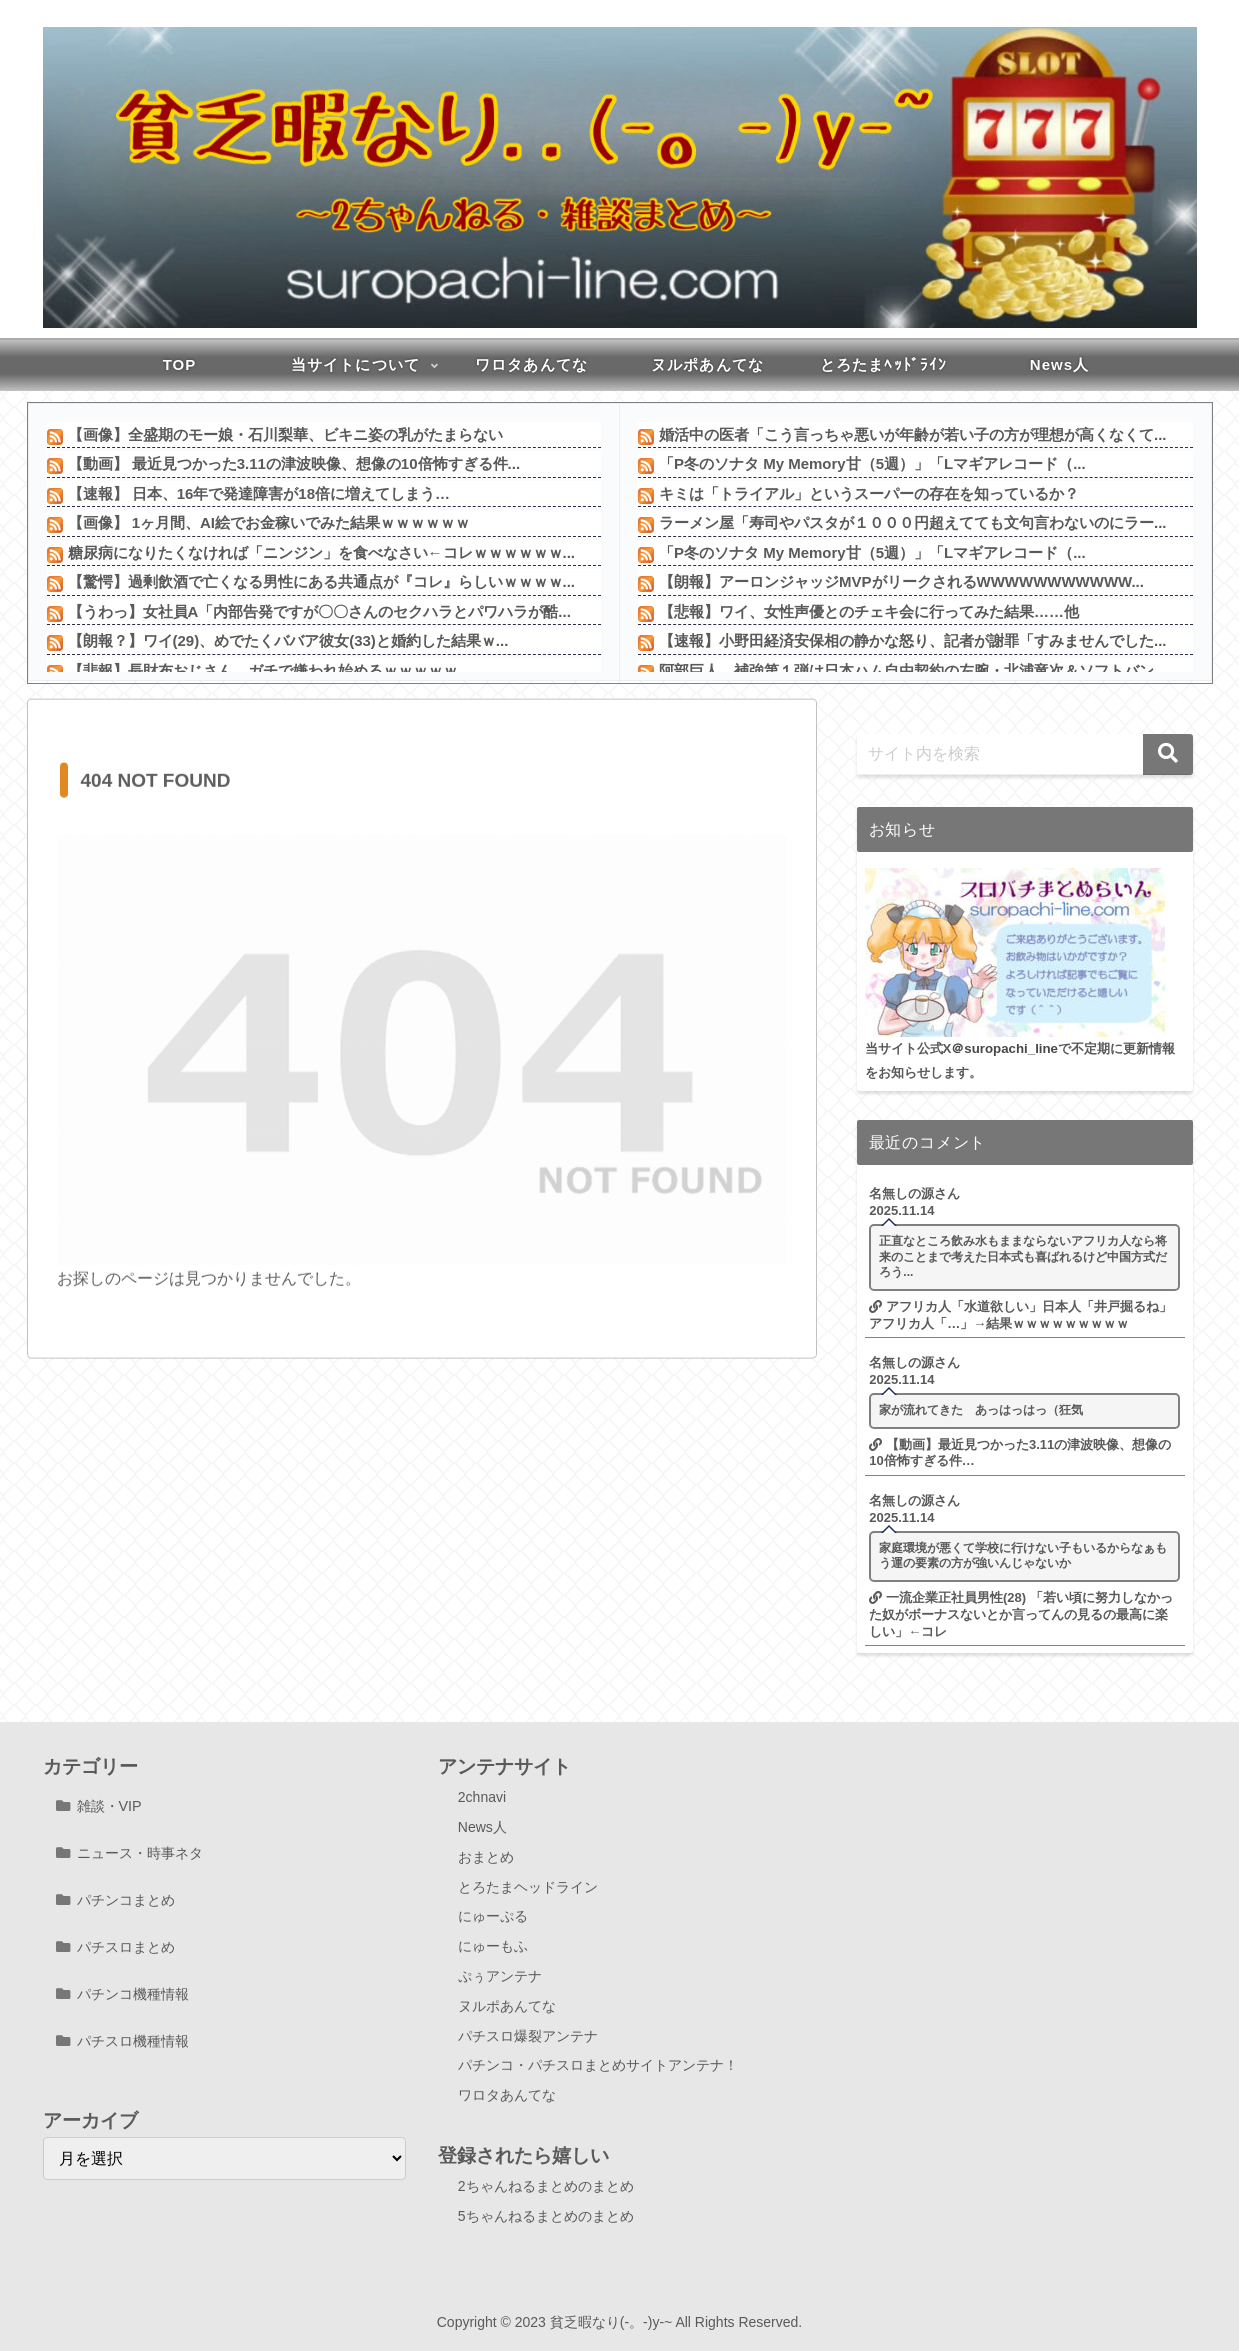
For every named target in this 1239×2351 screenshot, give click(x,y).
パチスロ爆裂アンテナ (528, 2036)
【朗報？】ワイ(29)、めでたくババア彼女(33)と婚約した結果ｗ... (288, 640)
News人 (482, 1827)
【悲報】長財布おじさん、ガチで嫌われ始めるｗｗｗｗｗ (263, 670)
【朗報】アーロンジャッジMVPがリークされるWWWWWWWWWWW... (901, 581)
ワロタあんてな (507, 2095)
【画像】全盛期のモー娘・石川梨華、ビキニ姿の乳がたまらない (285, 434)
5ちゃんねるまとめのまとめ (546, 2216)
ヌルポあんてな (507, 2006)
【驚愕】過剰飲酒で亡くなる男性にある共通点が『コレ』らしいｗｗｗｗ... (322, 581)
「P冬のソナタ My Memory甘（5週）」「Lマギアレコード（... (872, 463)
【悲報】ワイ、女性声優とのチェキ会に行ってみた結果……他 (869, 611)
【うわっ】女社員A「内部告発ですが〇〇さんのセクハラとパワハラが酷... (319, 611)
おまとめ (486, 1857)
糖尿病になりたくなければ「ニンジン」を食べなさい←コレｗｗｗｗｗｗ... (322, 552)
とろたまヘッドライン (528, 1887)
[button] (1168, 754)
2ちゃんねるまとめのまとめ (546, 2186)
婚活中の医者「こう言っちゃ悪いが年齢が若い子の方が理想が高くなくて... (913, 434)
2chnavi (482, 1797)
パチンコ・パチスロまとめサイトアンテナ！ (598, 2065)
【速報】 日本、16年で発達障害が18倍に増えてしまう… (259, 493)
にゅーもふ (493, 1946)
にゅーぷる (493, 1916)
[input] (1025, 754)
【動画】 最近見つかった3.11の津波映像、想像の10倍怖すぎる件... (294, 463)
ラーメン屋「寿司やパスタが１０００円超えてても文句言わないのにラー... (913, 522)
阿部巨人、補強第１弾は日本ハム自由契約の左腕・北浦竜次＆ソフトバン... (913, 670)
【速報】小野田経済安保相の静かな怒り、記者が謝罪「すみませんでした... (913, 640)
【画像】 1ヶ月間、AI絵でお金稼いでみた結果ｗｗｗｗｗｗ (269, 522)
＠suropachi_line (1004, 1048)
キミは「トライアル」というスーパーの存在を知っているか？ (869, 493)
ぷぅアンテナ (500, 1976)
